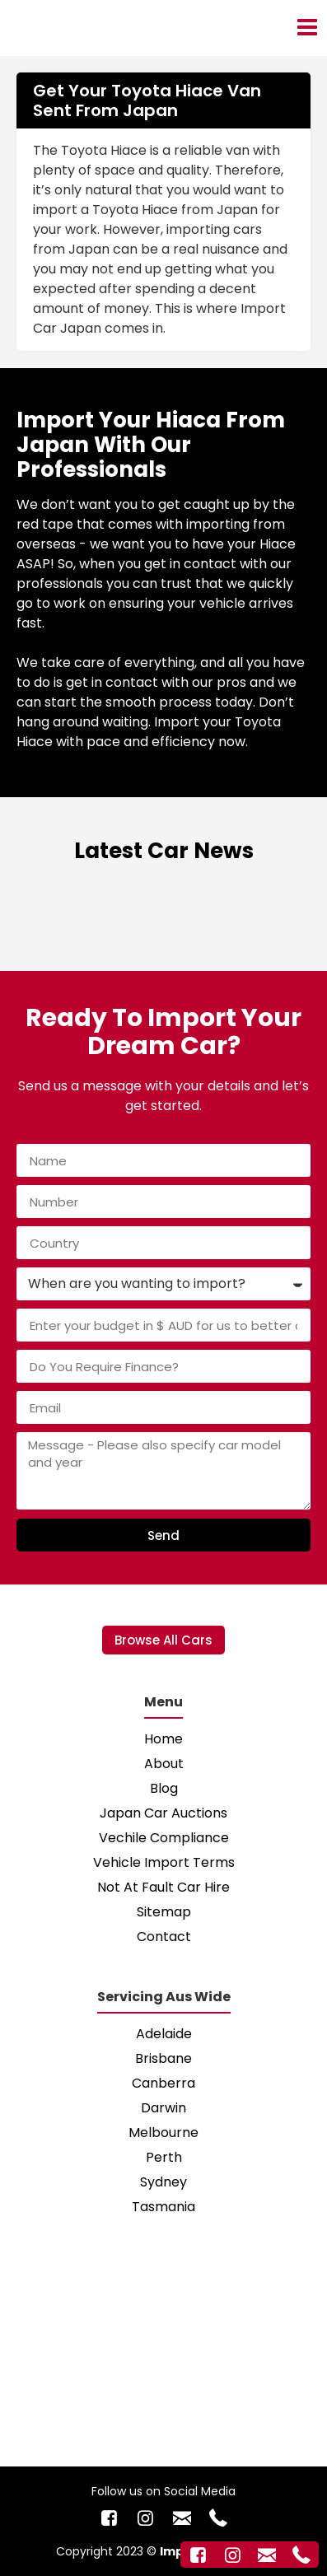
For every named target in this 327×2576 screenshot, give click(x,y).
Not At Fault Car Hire (163, 1887)
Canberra (163, 2083)
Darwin (163, 2107)
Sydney (163, 2181)
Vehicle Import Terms (164, 1862)
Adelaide (164, 2033)
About (164, 1763)
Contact (164, 1936)
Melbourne (163, 2132)
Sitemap (164, 1911)
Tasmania (163, 2206)
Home (163, 1738)
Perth (164, 2157)
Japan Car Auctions (163, 1813)
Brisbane (163, 2058)
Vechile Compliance (164, 1837)
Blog (164, 1788)
